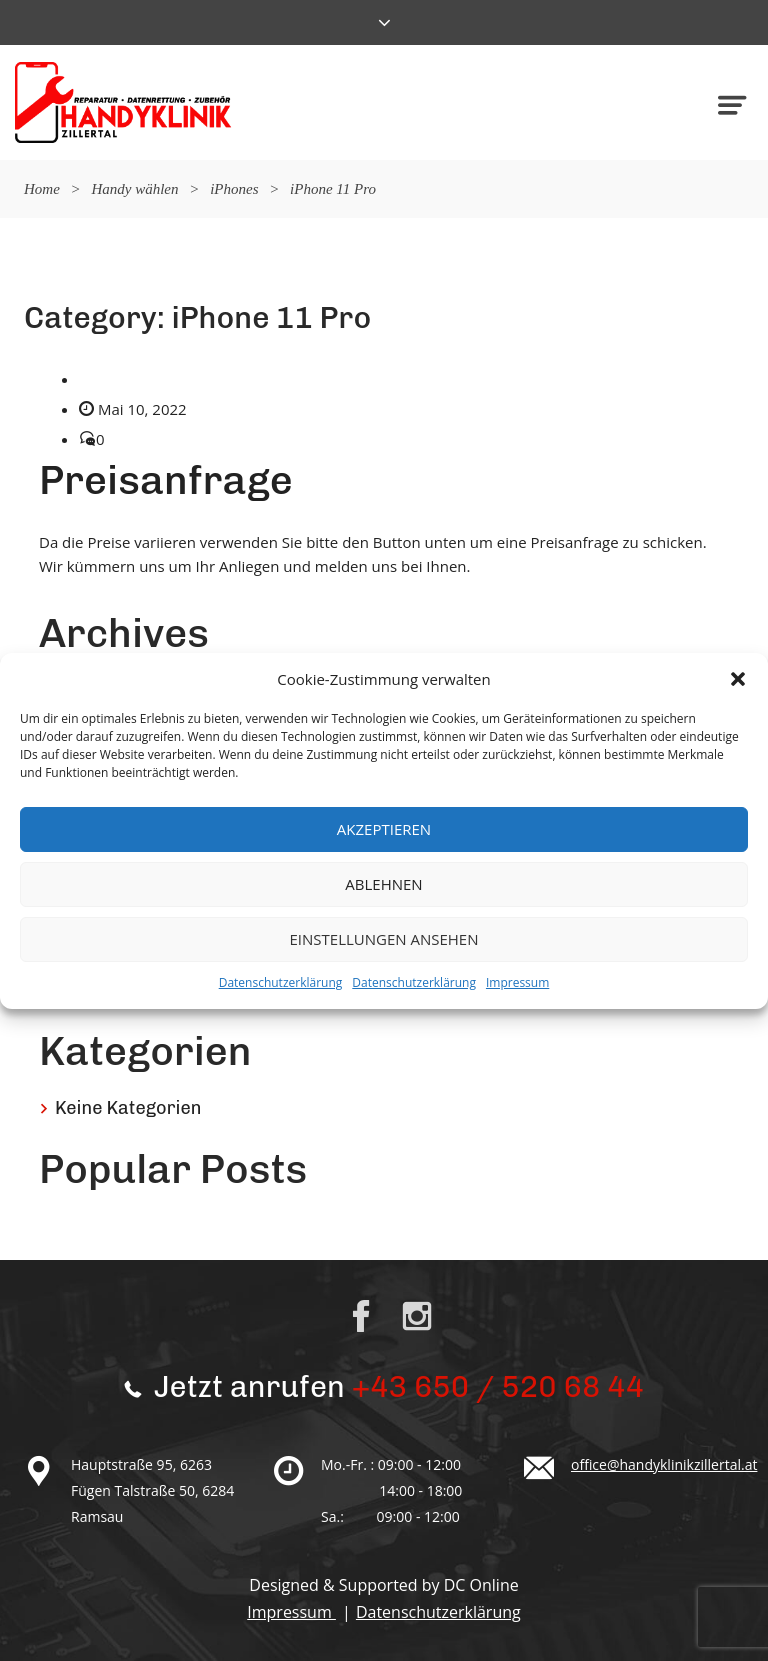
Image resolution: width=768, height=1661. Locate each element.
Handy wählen (134, 189)
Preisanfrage (166, 480)
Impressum (517, 982)
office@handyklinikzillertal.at (664, 1464)
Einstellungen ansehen (384, 939)
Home (42, 189)
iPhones (234, 189)
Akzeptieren (384, 829)
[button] (738, 679)
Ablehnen (383, 884)
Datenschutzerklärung (281, 982)
